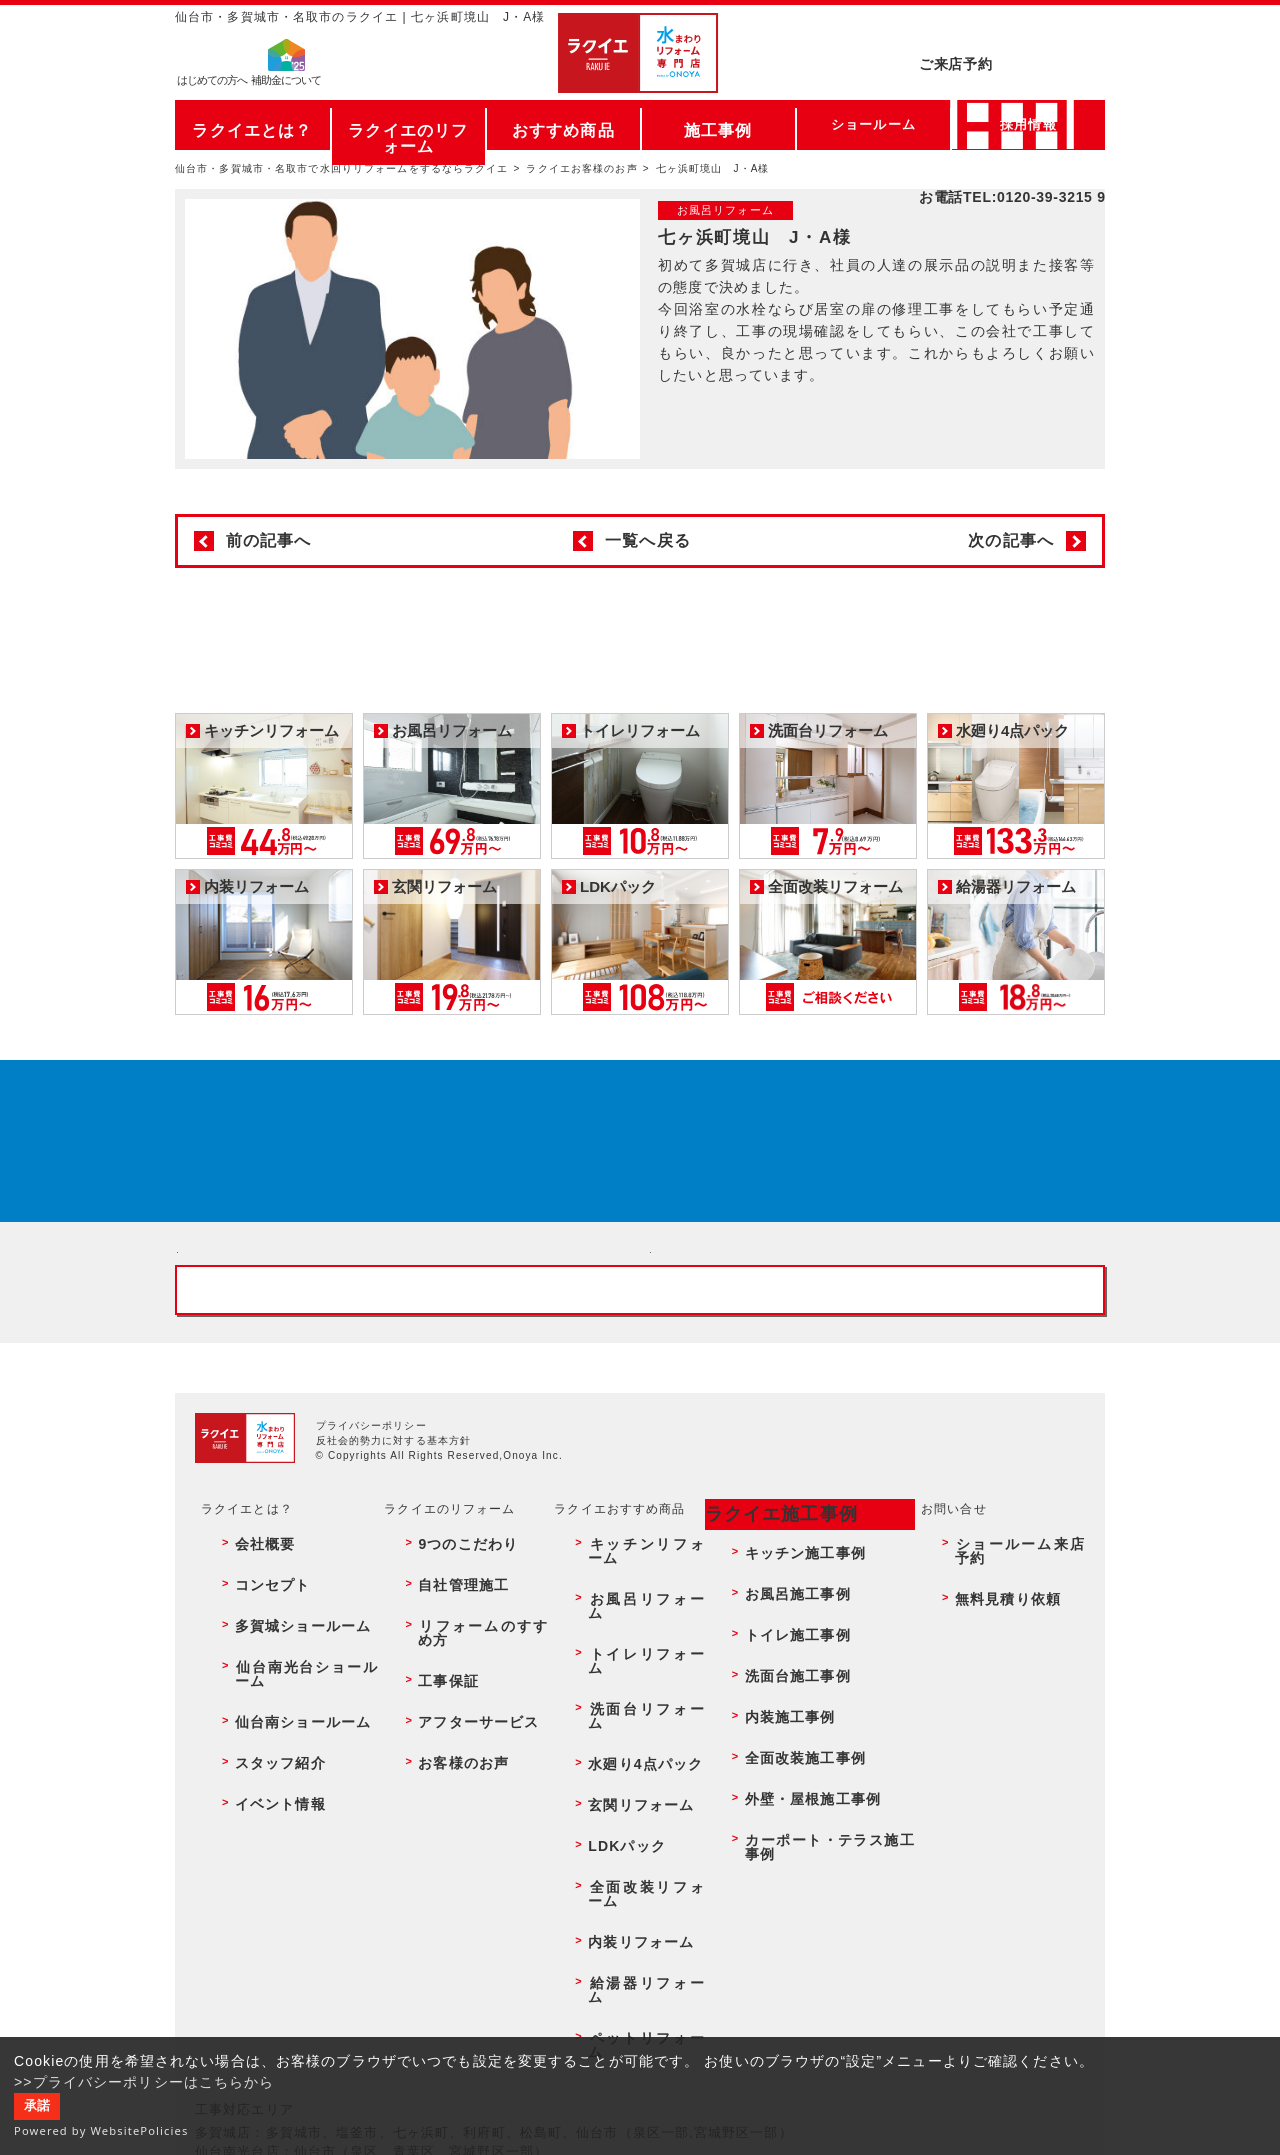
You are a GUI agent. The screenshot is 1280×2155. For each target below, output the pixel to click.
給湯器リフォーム (631, 1953)
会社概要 (249, 1759)
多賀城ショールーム (282, 1802)
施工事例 (718, 124)
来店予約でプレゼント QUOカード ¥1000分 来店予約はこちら (636, 1165)
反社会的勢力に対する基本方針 (394, 1666)
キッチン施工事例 (789, 1759)
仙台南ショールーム (282, 1845)
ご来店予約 (1012, 34)
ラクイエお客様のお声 (581, 168)
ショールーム (873, 124)
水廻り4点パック (629, 1845)
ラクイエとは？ (252, 124)
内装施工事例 (776, 1845)
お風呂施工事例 (783, 1780)
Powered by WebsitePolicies (101, 2130)
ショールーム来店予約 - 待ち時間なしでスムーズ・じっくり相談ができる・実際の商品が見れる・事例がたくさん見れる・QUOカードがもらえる (403, 1371)
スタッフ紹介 (262, 1867)
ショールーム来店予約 (1013, 1759)
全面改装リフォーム (638, 1910)
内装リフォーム (625, 1931)
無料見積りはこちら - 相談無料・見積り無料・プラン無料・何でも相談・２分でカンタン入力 (876, 1371)
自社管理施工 (446, 1780)
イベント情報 (262, 1888)
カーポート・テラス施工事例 (822, 1910)
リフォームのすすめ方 (472, 1802)
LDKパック (612, 1888)
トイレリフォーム (631, 1802)
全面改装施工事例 (789, 1867)
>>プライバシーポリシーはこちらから (144, 2082)
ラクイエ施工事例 (767, 1735)
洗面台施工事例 (783, 1823)
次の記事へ (1011, 540)
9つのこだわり (450, 1759)
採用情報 (1028, 124)
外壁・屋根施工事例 (796, 1888)
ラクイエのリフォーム (408, 124)
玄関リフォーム (625, 1867)
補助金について (286, 85)
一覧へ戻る (648, 540)
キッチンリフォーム (638, 1759)
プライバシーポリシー (371, 1651)
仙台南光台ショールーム (295, 1823)
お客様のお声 (446, 1867)
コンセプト (256, 1780)
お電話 (1012, 74)
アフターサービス (459, 1845)
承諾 (37, 2106)
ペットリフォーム (631, 1975)
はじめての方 (212, 85)
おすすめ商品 (563, 124)
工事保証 (433, 1823)
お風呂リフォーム (631, 1780)
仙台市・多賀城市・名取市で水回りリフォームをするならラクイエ (342, 168)
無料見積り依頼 (994, 1780)
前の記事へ (269, 540)
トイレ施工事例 (783, 1802)
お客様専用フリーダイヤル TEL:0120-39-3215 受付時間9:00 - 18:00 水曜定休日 (640, 1501)
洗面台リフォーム (631, 1823)
